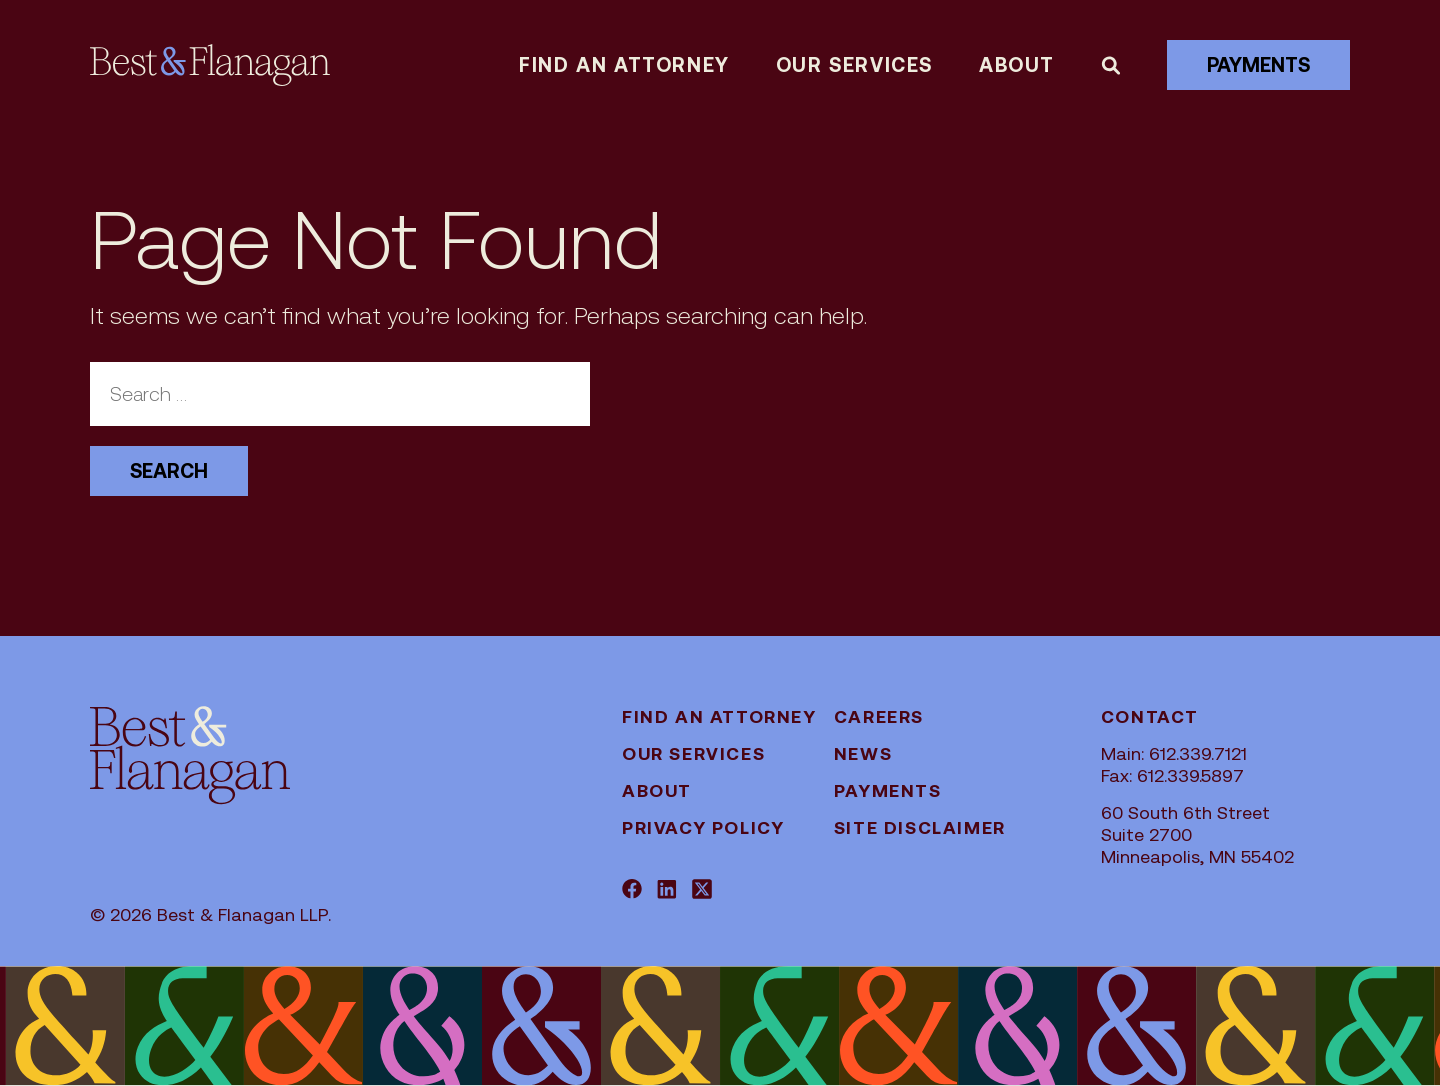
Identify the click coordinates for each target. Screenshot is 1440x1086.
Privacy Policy (703, 827)
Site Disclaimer (920, 827)
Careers (879, 716)
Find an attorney (624, 65)
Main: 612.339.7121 (1174, 753)
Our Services (854, 65)
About (1017, 65)
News (863, 753)
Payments (1258, 65)
